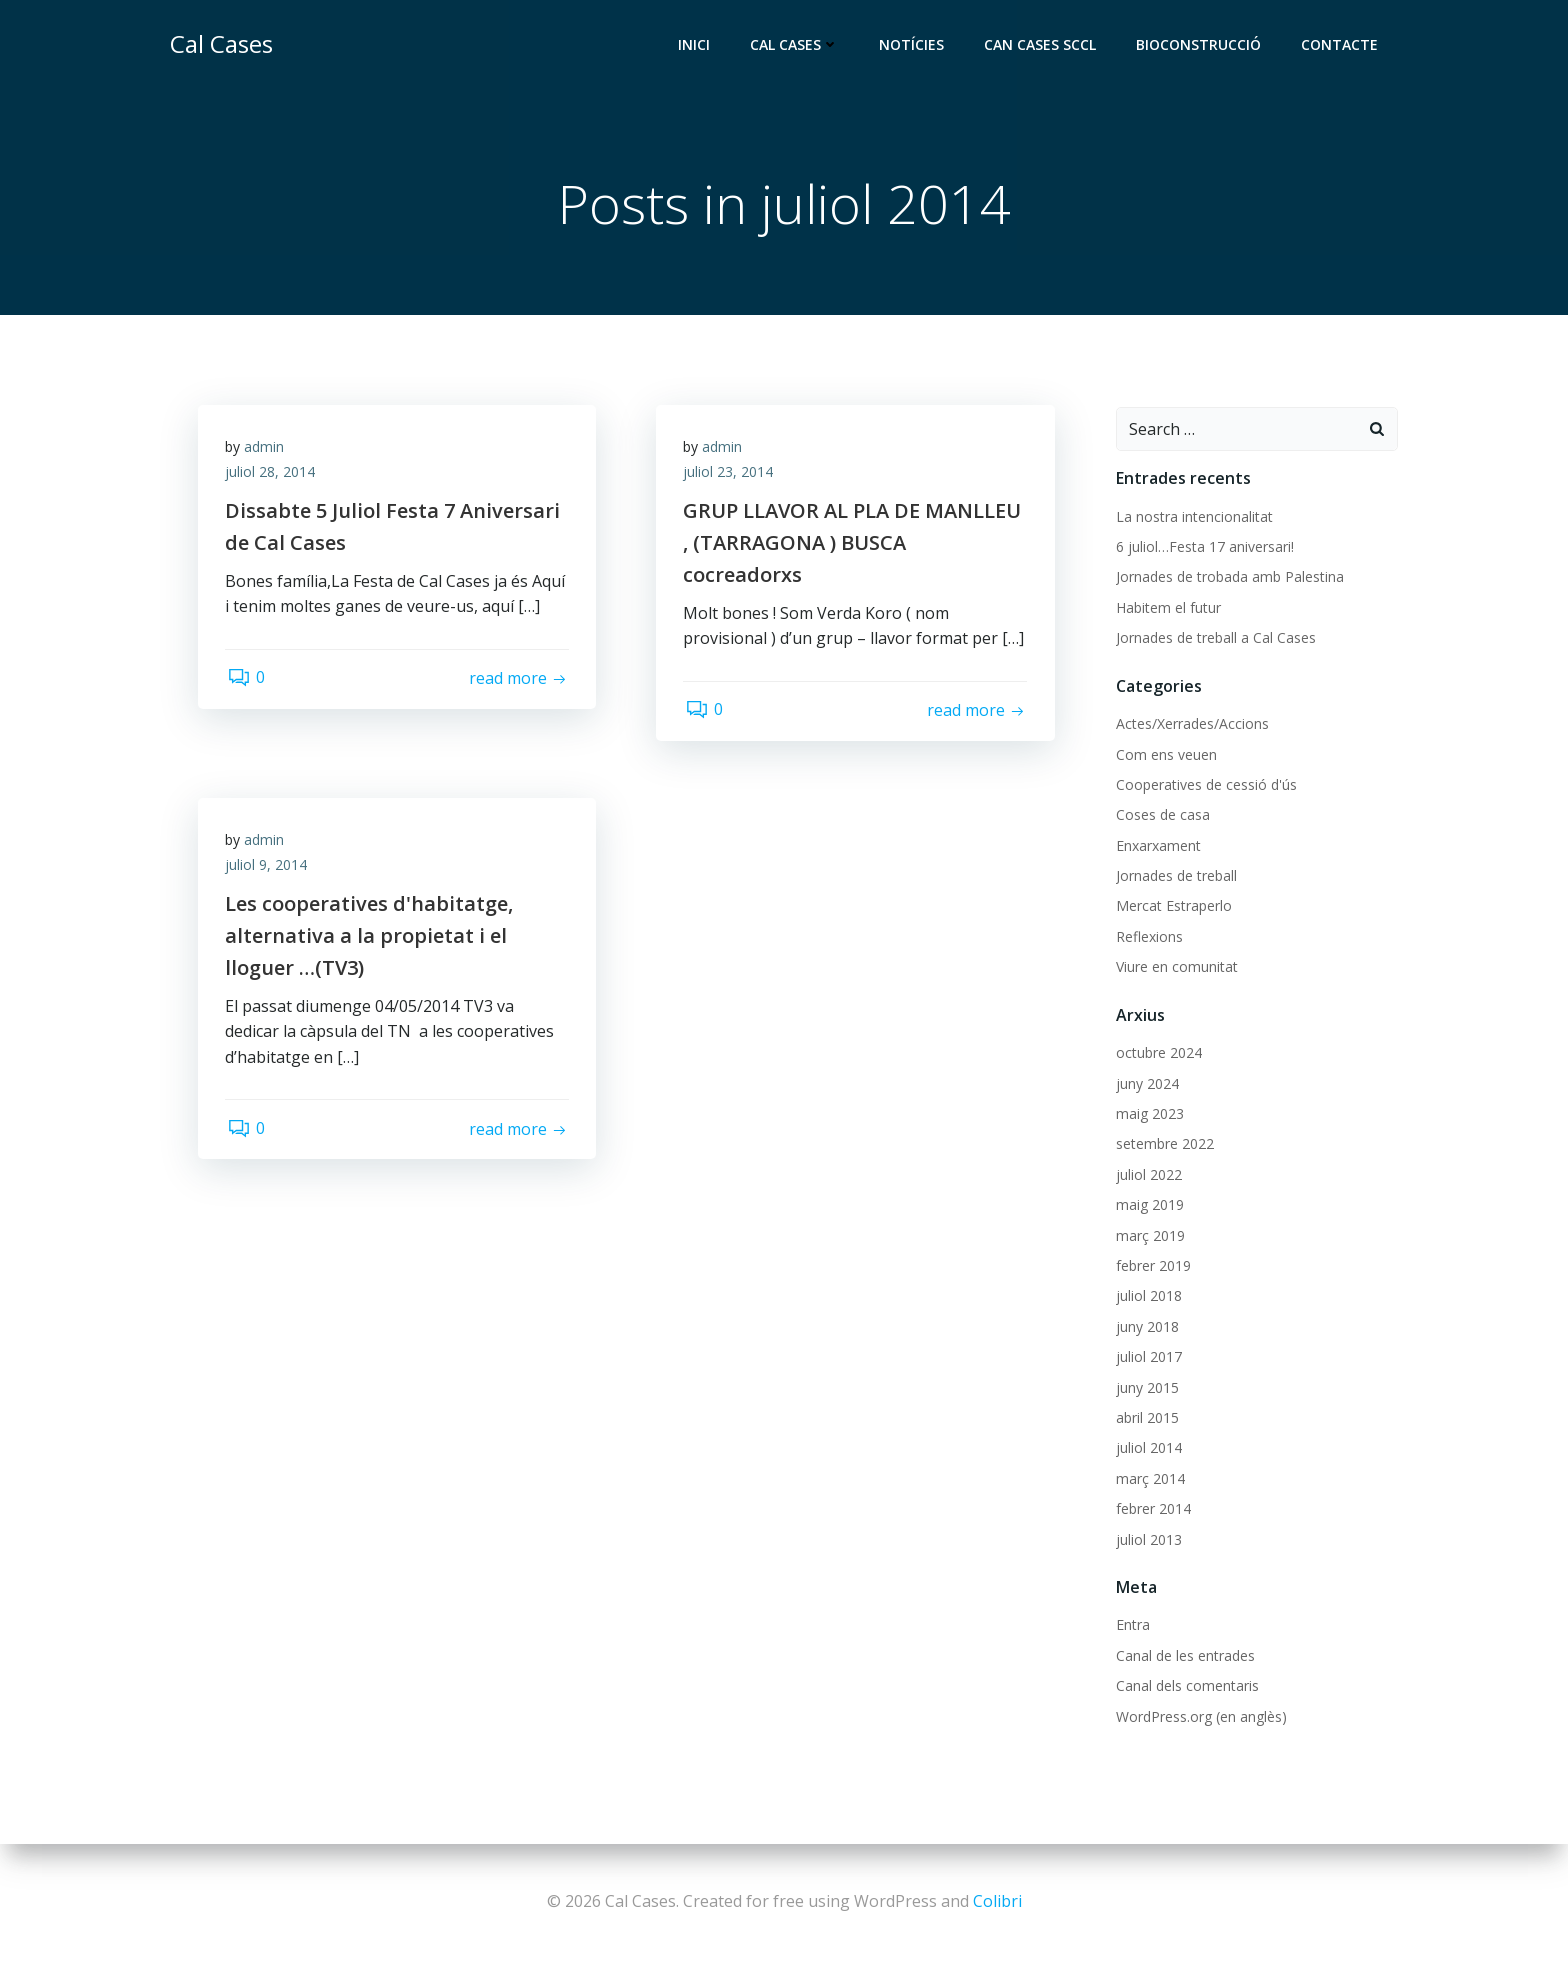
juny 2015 (1146, 1388)
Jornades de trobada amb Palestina (1229, 577)
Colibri (997, 1901)
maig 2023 (1149, 1114)
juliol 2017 (1148, 1357)
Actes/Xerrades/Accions (1191, 724)
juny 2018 (1146, 1327)
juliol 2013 (1148, 1540)
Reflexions (1148, 937)
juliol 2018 (1148, 1296)
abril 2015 (1146, 1418)
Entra (1132, 1626)
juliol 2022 (1148, 1175)
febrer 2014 (1152, 1509)
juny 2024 (1146, 1084)
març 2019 (1149, 1236)
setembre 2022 (1164, 1144)
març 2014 (1149, 1479)
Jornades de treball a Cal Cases (1215, 638)
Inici (696, 45)
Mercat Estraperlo (1173, 907)
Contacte (1341, 45)
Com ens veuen (1165, 755)
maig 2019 (1149, 1205)
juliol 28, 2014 (273, 476)
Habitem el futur (1167, 608)
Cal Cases (796, 45)
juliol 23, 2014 (731, 476)
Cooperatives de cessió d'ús (1205, 785)
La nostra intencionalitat (1193, 517)
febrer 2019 (1152, 1266)
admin (267, 450)
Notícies (913, 45)
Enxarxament (1157, 846)
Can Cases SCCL (1042, 45)
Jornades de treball (1175, 876)
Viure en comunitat (1176, 967)
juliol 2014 (1148, 1448)
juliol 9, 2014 (269, 869)
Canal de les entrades (1184, 1656)
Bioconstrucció (1200, 45)
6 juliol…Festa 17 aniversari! (1204, 547)
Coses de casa (1162, 815)
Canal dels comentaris (1186, 1686)
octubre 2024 (1158, 1053)
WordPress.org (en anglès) (1200, 1717)
